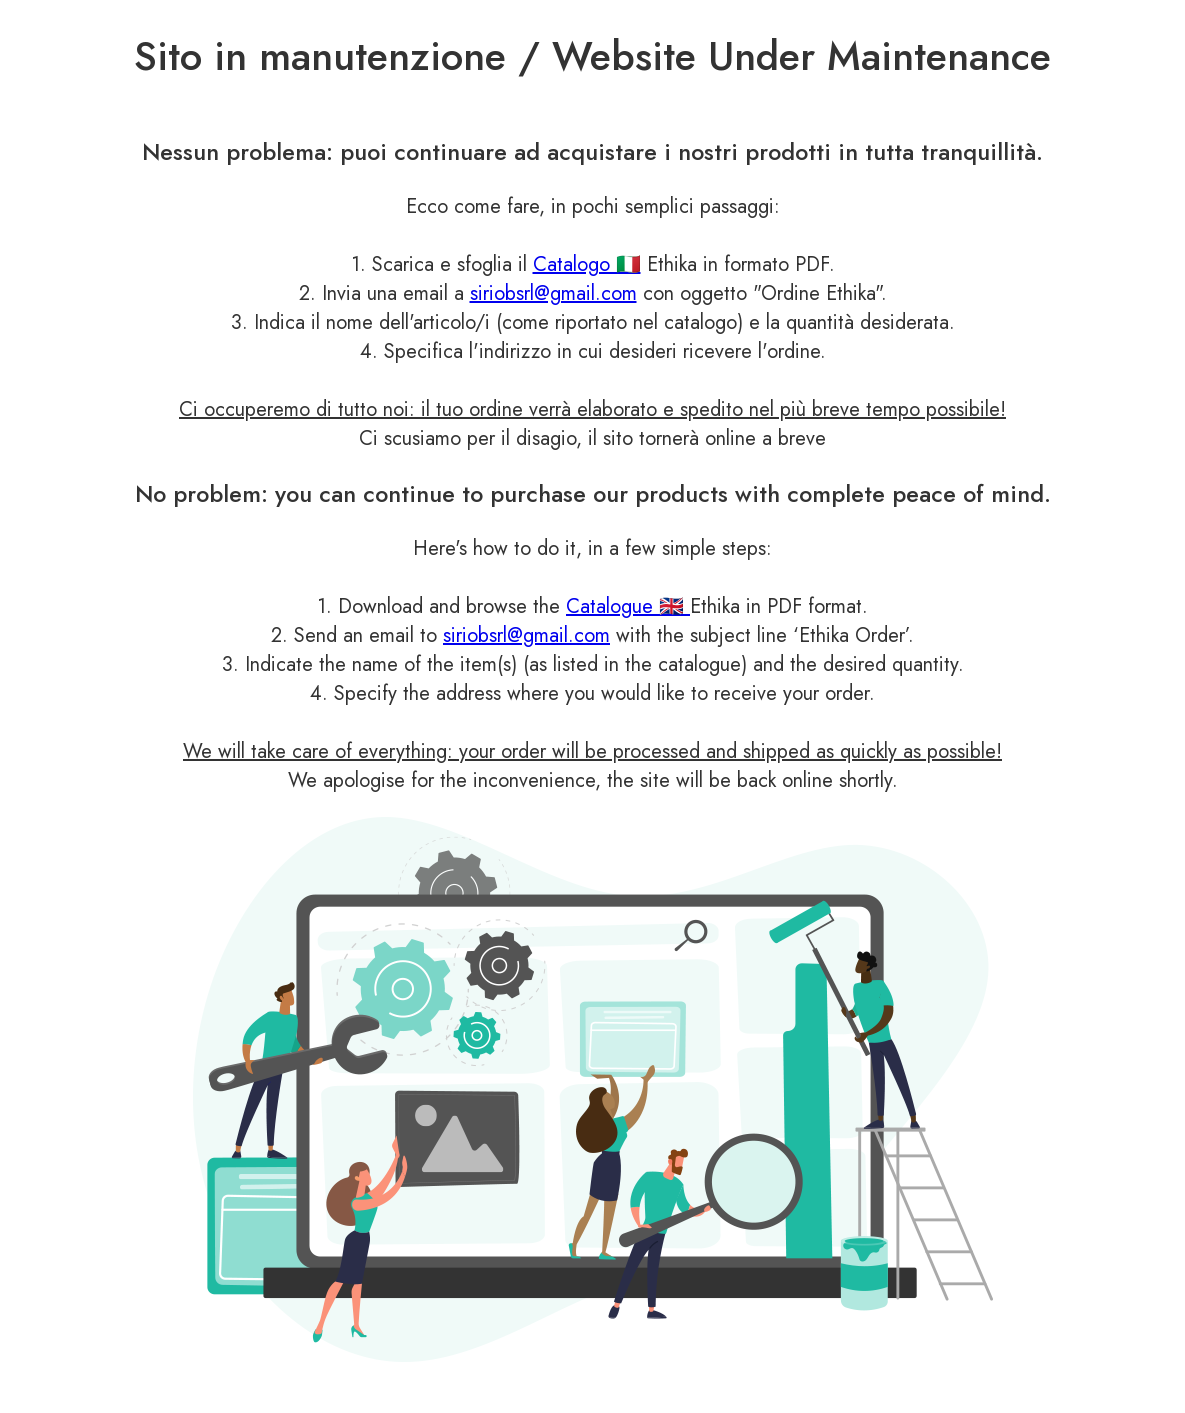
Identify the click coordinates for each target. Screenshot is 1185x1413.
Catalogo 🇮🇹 (587, 264)
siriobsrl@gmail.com (553, 293)
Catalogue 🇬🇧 (628, 606)
